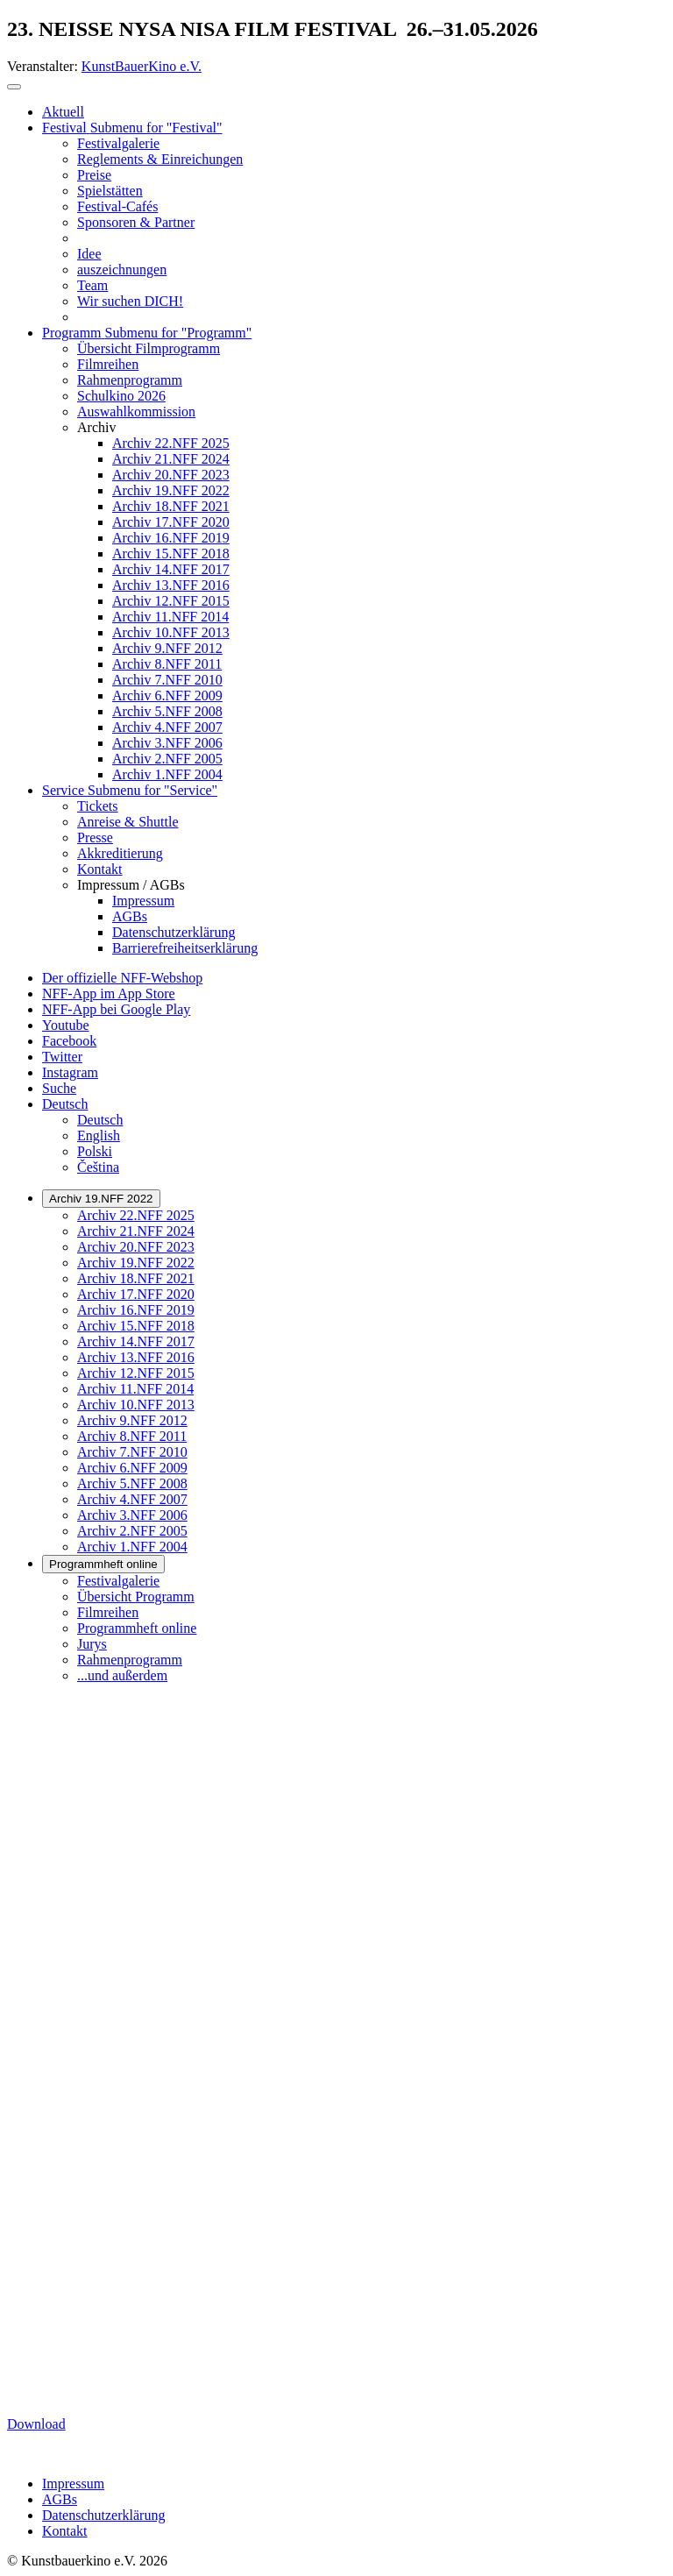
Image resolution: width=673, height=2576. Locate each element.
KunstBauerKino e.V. (141, 66)
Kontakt (65, 2530)
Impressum (73, 2483)
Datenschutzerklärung (103, 2515)
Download (36, 2423)
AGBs (59, 2499)
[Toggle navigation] (14, 86)
